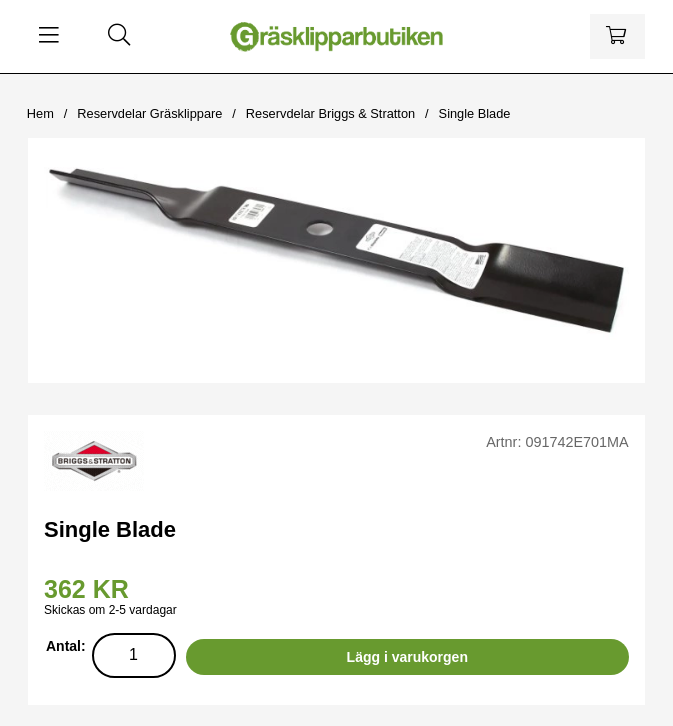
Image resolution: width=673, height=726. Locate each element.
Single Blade (475, 113)
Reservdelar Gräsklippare (149, 113)
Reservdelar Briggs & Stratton (330, 113)
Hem (40, 113)
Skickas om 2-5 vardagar (110, 610)
